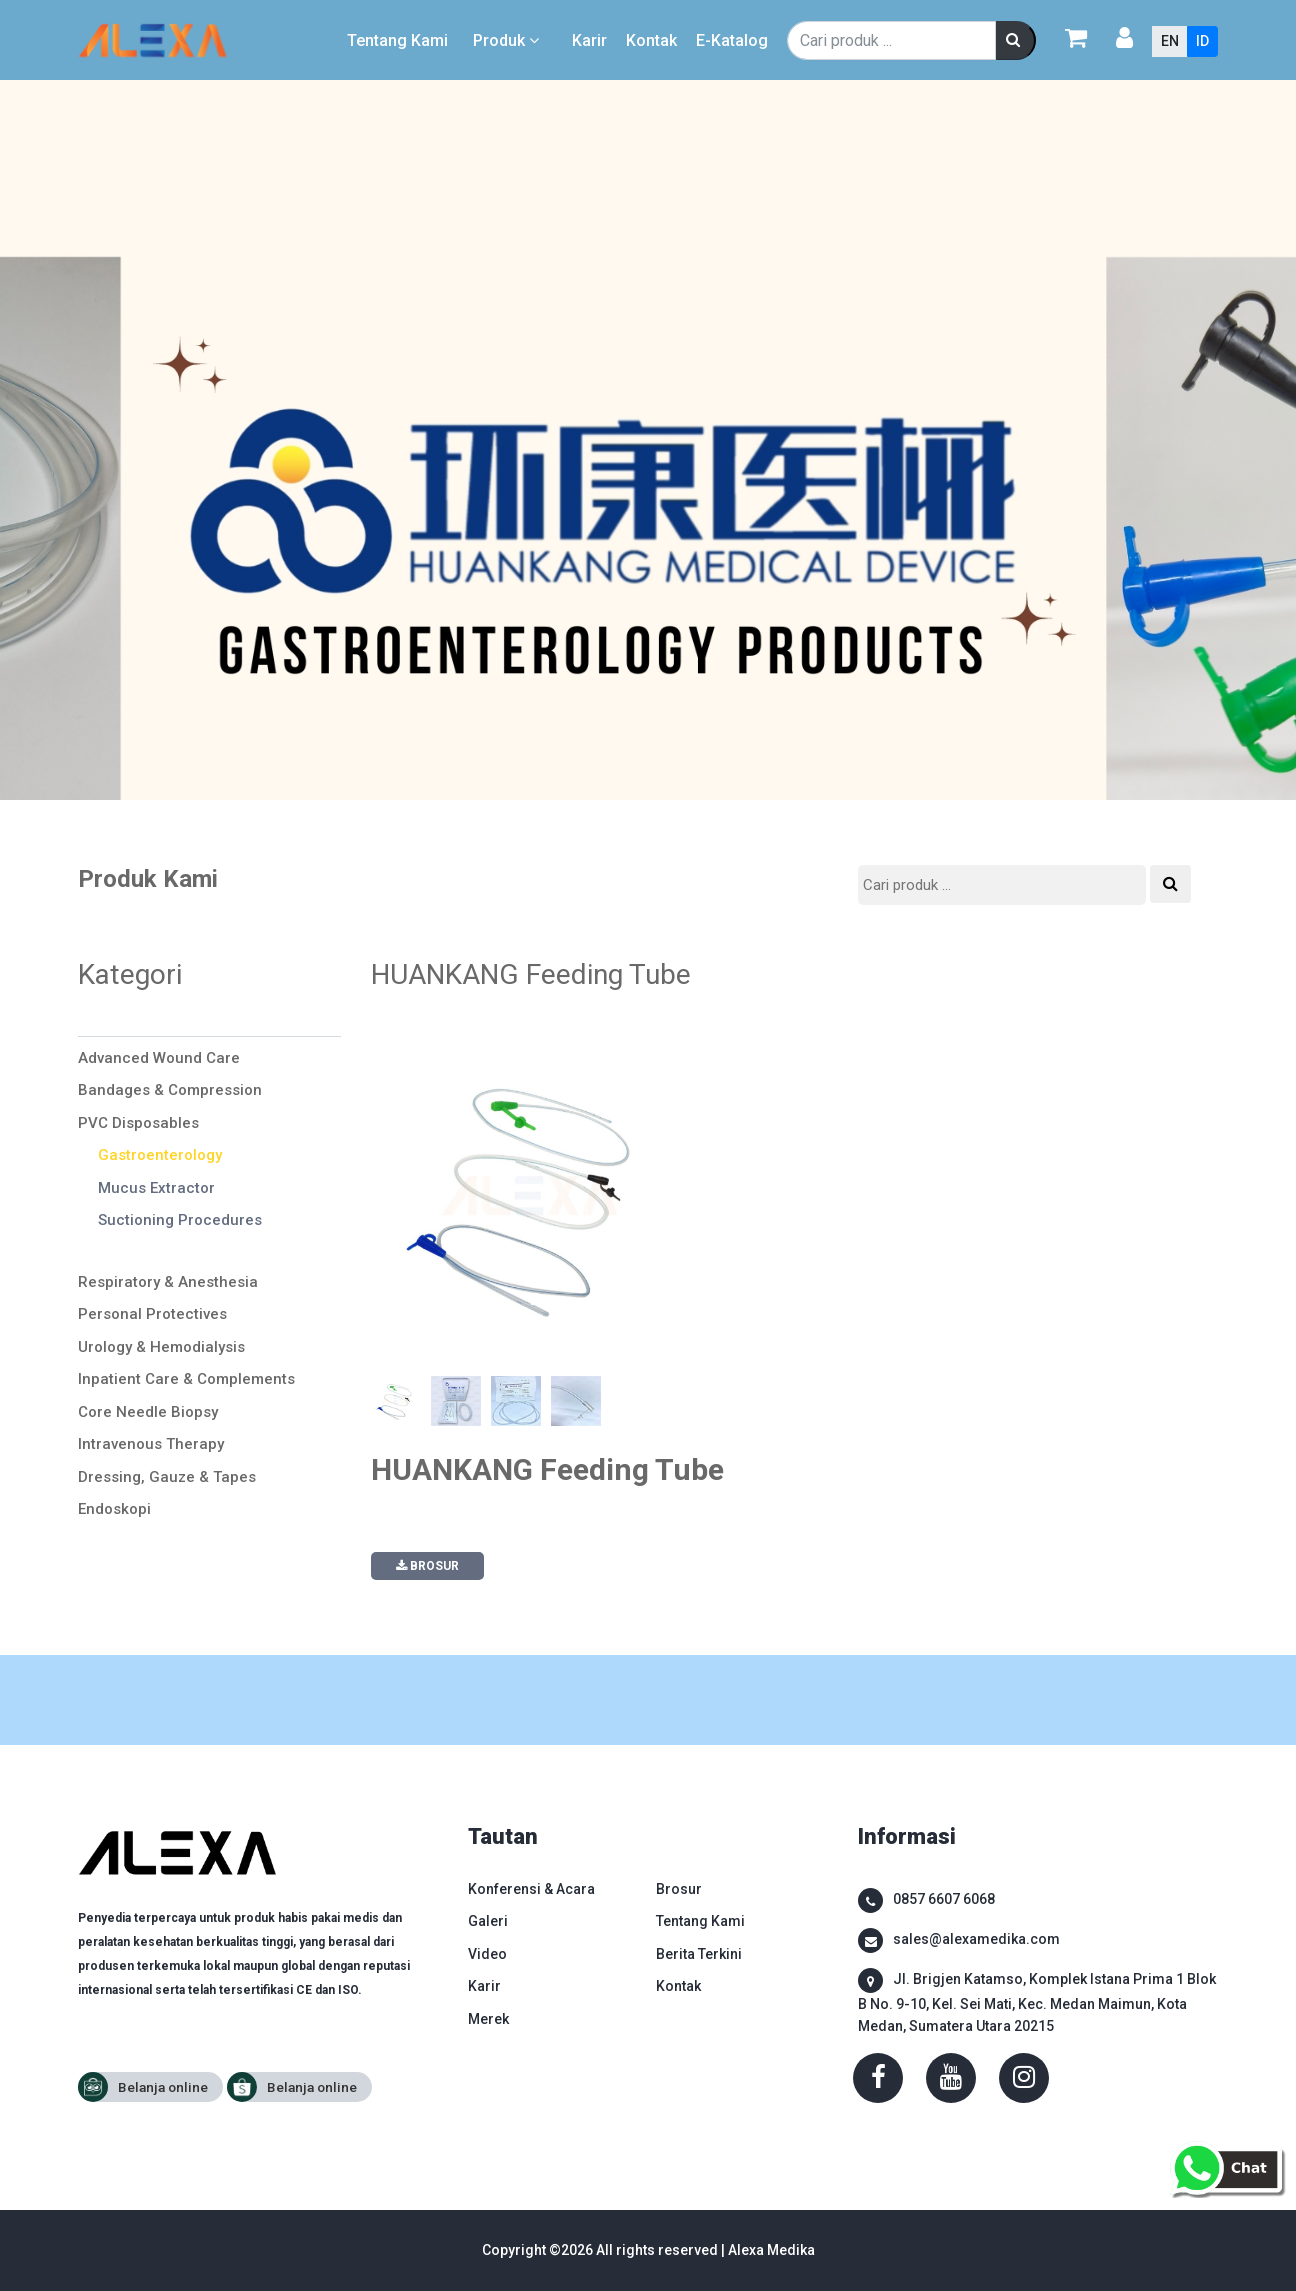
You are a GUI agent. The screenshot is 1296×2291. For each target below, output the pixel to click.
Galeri (488, 1921)
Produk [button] (508, 40)
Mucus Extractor (156, 1188)
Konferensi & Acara (531, 1889)
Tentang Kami (397, 40)
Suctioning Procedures (180, 1220)
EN (1170, 41)
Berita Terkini (699, 1954)
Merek (488, 2019)
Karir (589, 40)
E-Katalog (732, 40)
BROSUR (427, 1566)
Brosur (679, 1889)
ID (1202, 41)
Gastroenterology (160, 1155)
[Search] (891, 40)
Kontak (651, 40)
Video (487, 1954)
